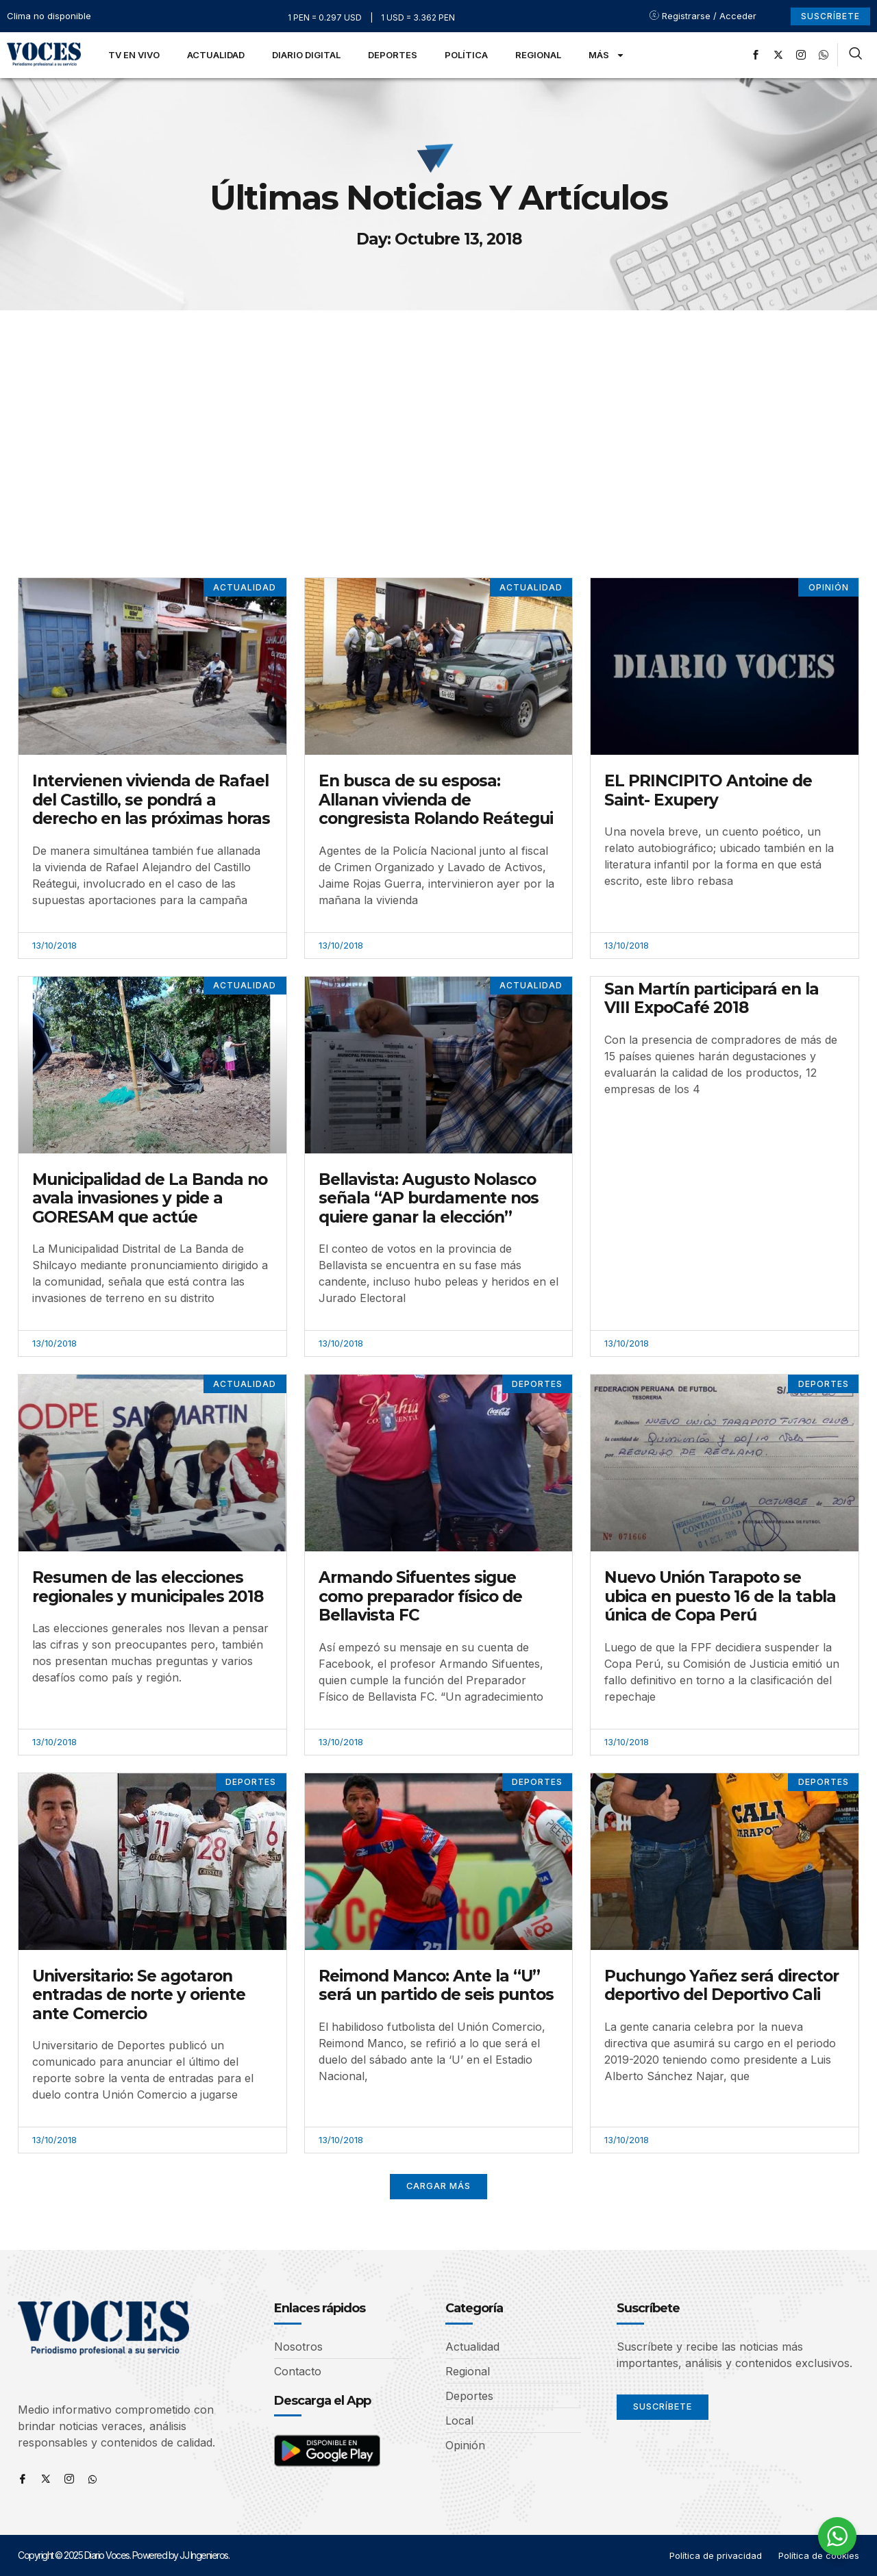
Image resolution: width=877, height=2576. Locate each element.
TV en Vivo (134, 54)
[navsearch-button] (855, 55)
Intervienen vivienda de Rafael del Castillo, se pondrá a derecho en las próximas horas (151, 799)
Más (607, 55)
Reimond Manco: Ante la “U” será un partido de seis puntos (436, 1985)
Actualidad (216, 54)
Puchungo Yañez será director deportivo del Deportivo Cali (721, 1985)
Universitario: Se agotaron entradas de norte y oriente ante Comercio (138, 1994)
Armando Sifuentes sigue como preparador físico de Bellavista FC (420, 1596)
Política (466, 54)
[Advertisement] (438, 413)
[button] (439, 2186)
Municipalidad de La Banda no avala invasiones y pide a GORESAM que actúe (149, 1198)
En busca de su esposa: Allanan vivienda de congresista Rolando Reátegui (436, 799)
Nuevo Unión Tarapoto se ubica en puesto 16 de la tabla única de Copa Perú (720, 1596)
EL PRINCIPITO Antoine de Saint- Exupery (708, 790)
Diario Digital (306, 54)
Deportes (392, 54)
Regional (538, 54)
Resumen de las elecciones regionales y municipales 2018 (147, 1587)
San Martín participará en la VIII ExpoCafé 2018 (711, 998)
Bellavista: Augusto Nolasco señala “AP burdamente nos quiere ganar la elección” (429, 1198)
